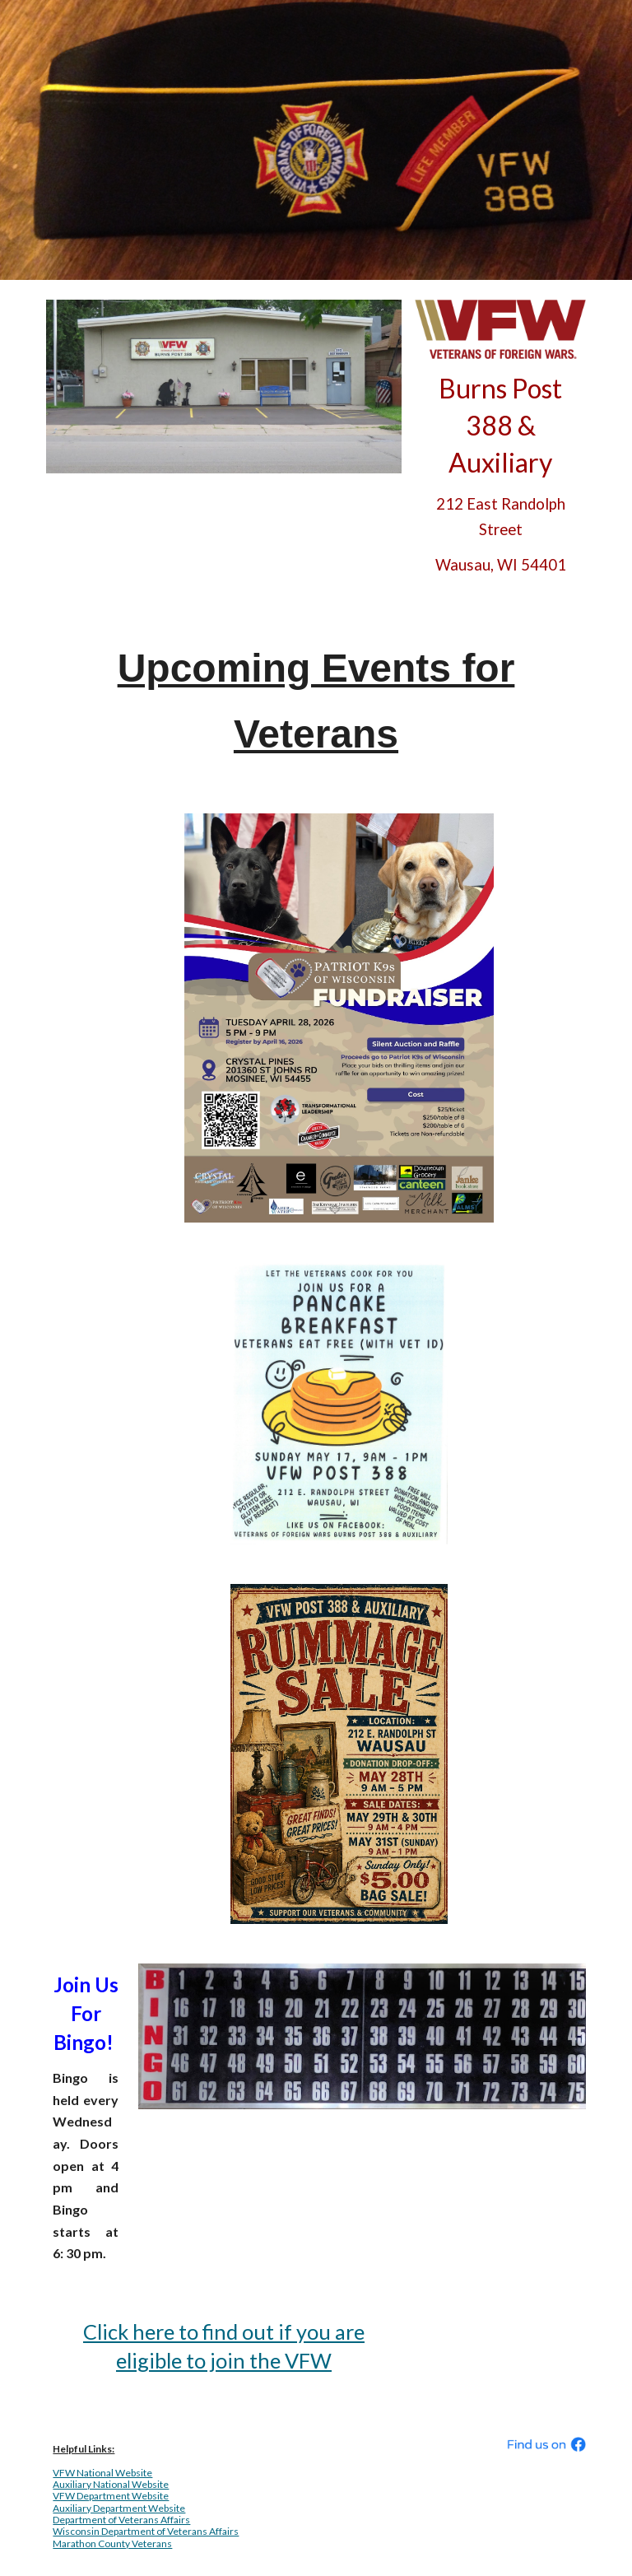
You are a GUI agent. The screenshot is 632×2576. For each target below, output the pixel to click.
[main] (500, 474)
